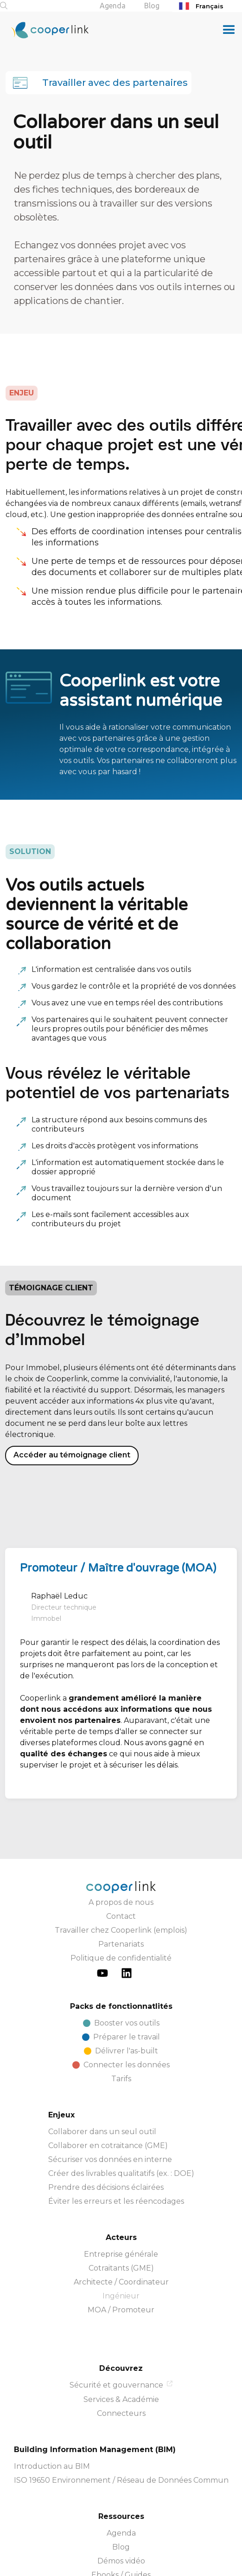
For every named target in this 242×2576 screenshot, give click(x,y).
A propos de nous (121, 1836)
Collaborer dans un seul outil (102, 2065)
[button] (229, 30)
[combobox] (207, 6)
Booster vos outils (126, 1957)
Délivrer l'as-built (126, 1985)
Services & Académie (121, 2333)
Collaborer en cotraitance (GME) (108, 2079)
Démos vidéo (121, 2495)
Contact (121, 1850)
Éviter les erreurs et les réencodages (116, 2135)
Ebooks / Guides (121, 2509)
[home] (44, 30)
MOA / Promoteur (121, 2243)
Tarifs (121, 2012)
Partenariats (121, 1878)
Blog (151, 5)
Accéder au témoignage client (71, 1389)
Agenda (113, 5)
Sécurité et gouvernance (116, 2319)
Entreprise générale (121, 2188)
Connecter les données (126, 1998)
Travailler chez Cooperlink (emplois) (121, 1864)
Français (200, 6)
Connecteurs (121, 2347)
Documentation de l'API (121, 2522)
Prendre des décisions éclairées (106, 2121)
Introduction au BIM (52, 2400)
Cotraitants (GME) (121, 2202)
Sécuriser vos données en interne (110, 2093)
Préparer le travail (126, 1971)
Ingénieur (121, 2230)
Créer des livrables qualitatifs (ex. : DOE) (121, 2107)
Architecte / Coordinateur (121, 2216)
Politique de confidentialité (121, 1892)
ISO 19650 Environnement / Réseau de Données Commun (121, 2414)
